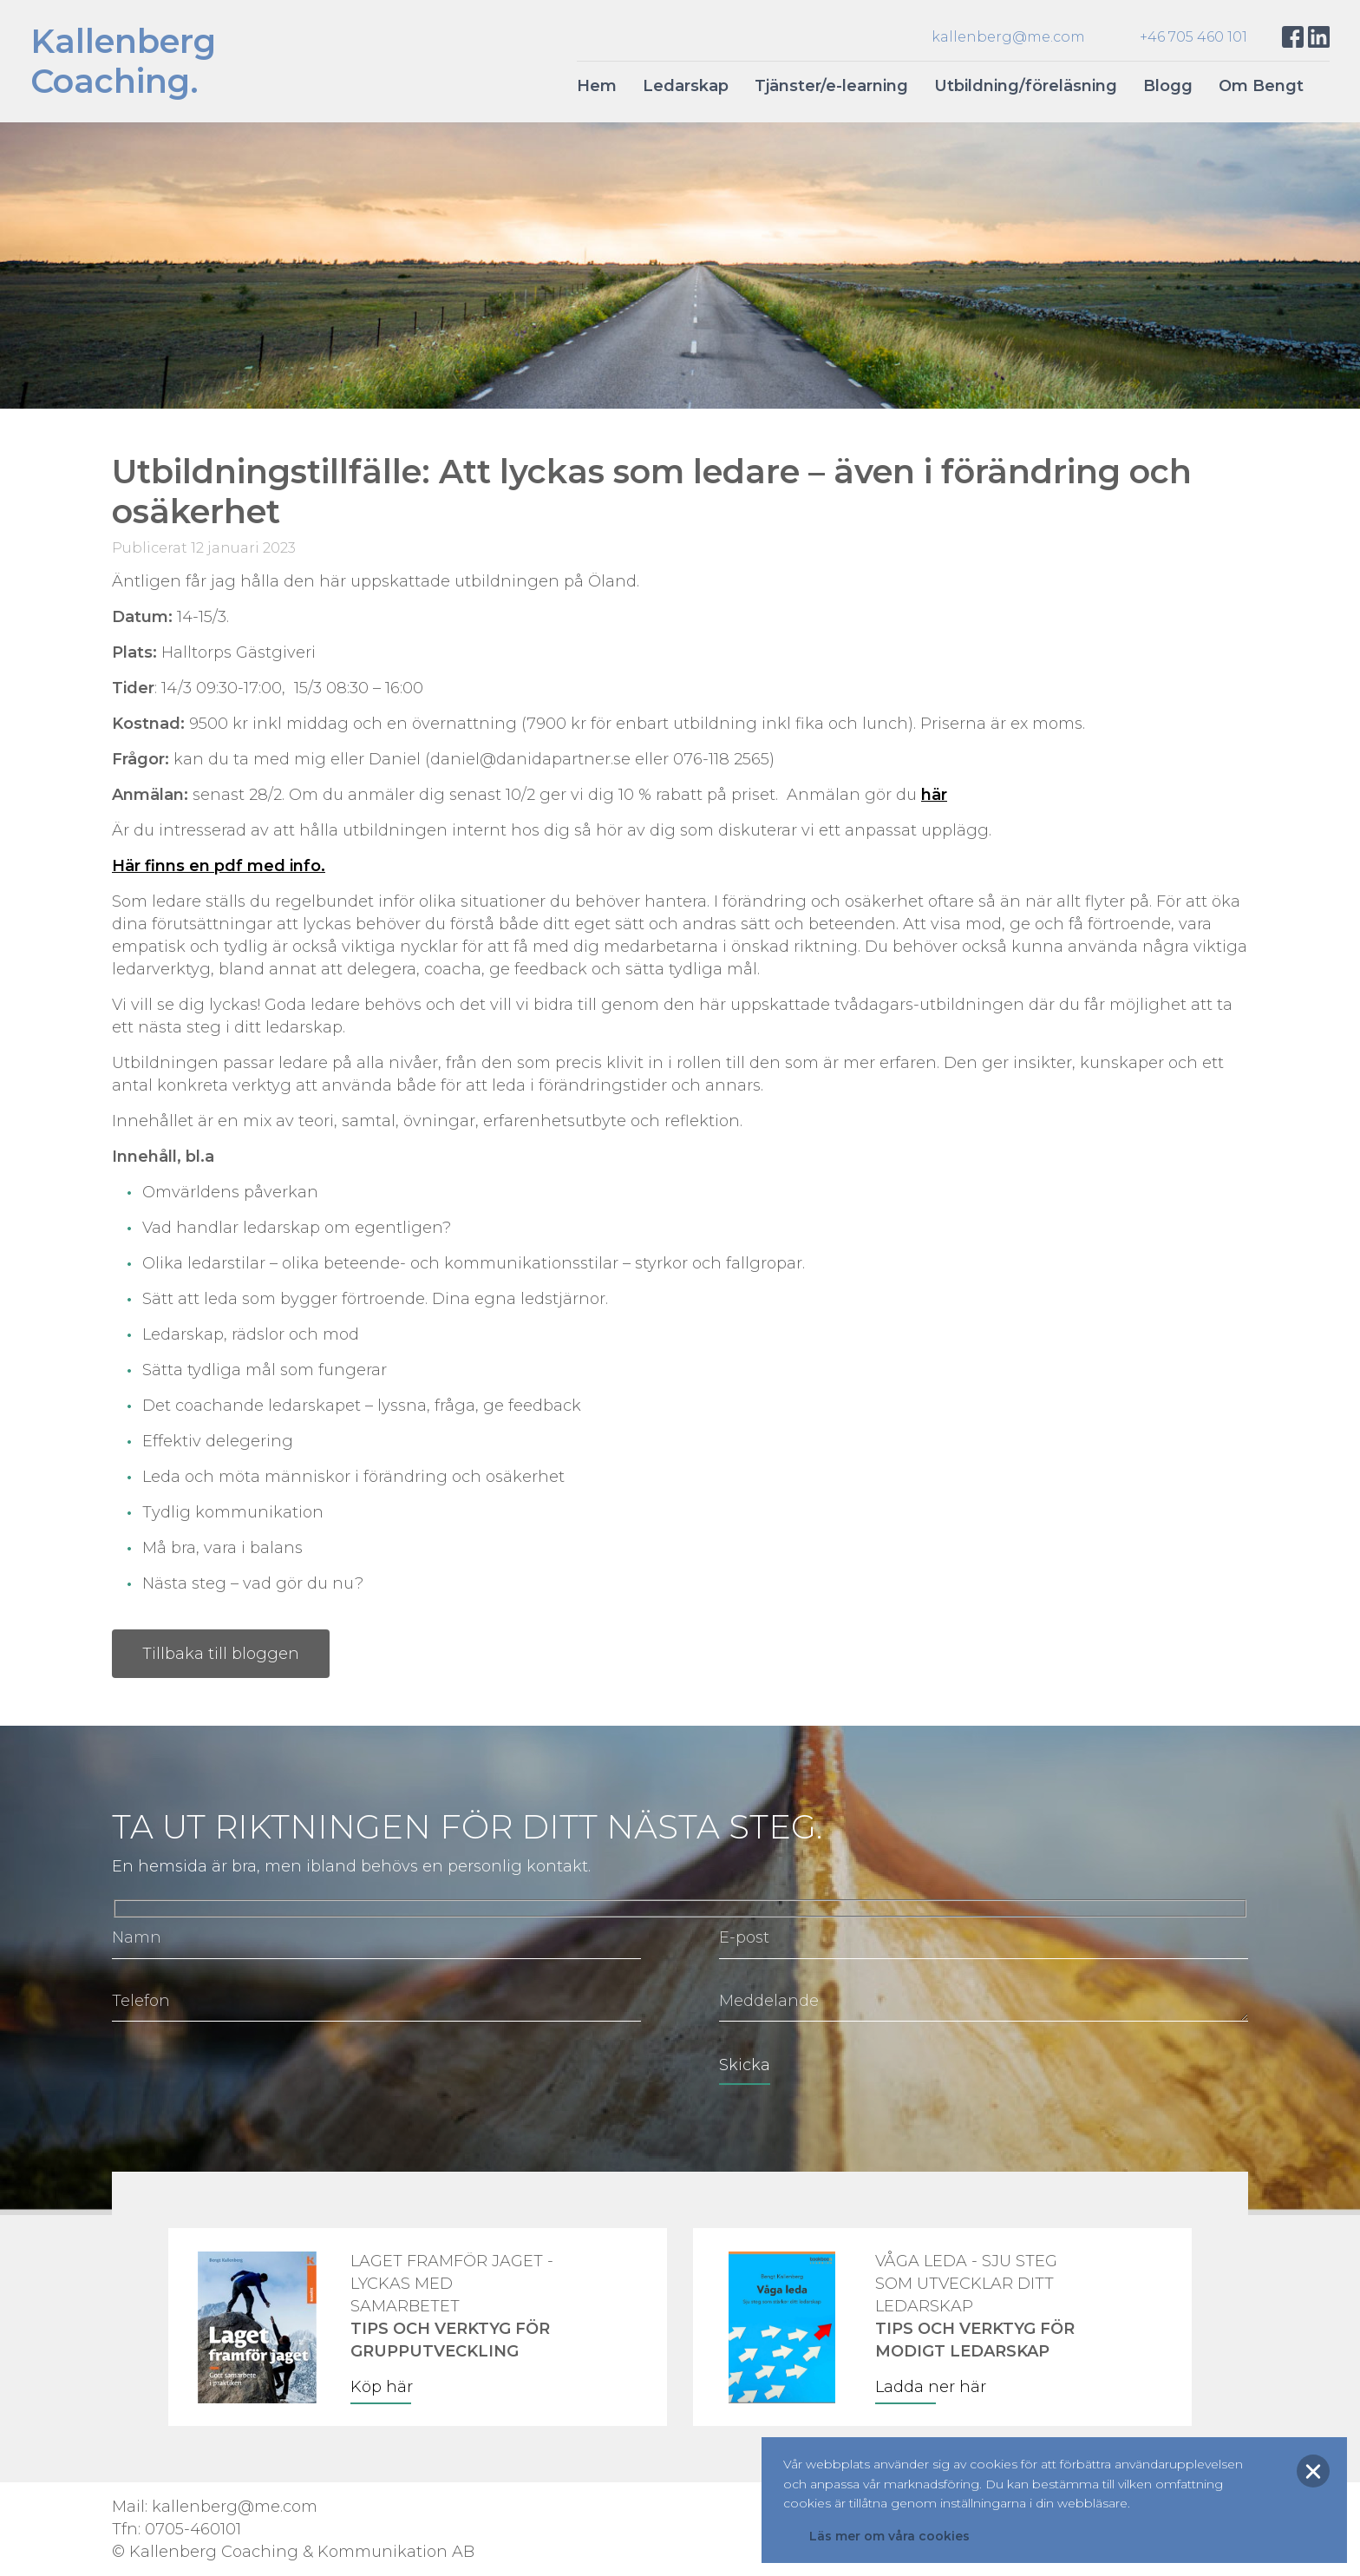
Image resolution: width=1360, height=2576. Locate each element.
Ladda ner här (930, 2386)
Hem (597, 85)
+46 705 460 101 (1193, 37)
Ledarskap (686, 85)
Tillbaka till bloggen (220, 1653)
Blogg (1168, 85)
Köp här (381, 2386)
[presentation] (244, 2077)
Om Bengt (1261, 85)
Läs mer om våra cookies (889, 2536)
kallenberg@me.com (1008, 37)
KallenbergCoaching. (123, 61)
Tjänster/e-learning (831, 85)
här (934, 794)
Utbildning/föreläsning (1025, 85)
